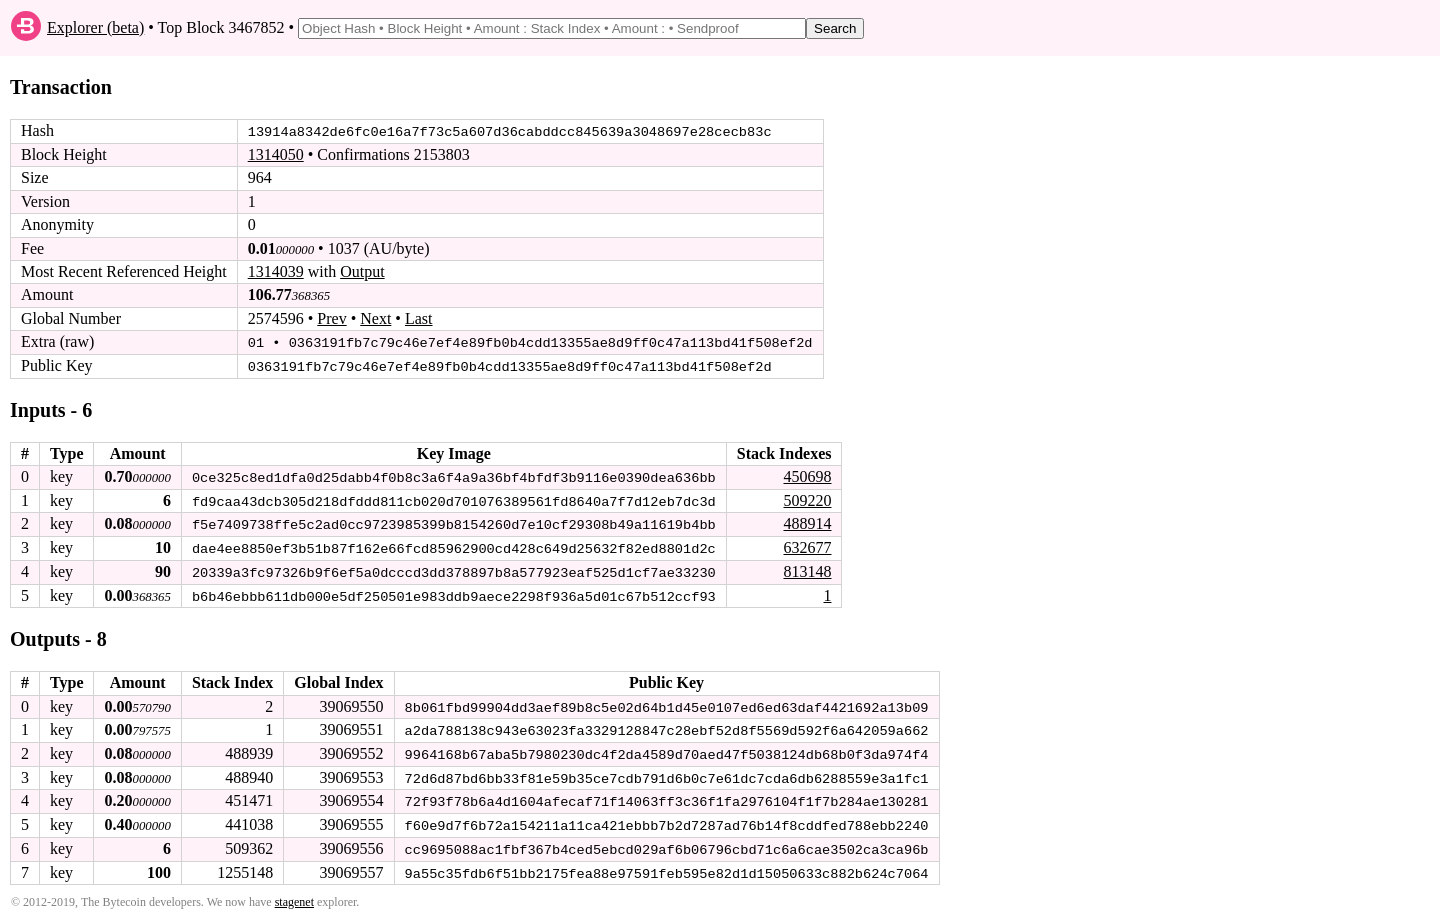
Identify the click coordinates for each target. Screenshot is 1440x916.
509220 (807, 498)
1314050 (276, 154)
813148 (807, 569)
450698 (807, 475)
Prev (331, 318)
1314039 (276, 271)
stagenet (294, 897)
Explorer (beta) (95, 27)
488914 (807, 522)
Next (375, 318)
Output (362, 271)
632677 (807, 545)
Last (419, 318)
